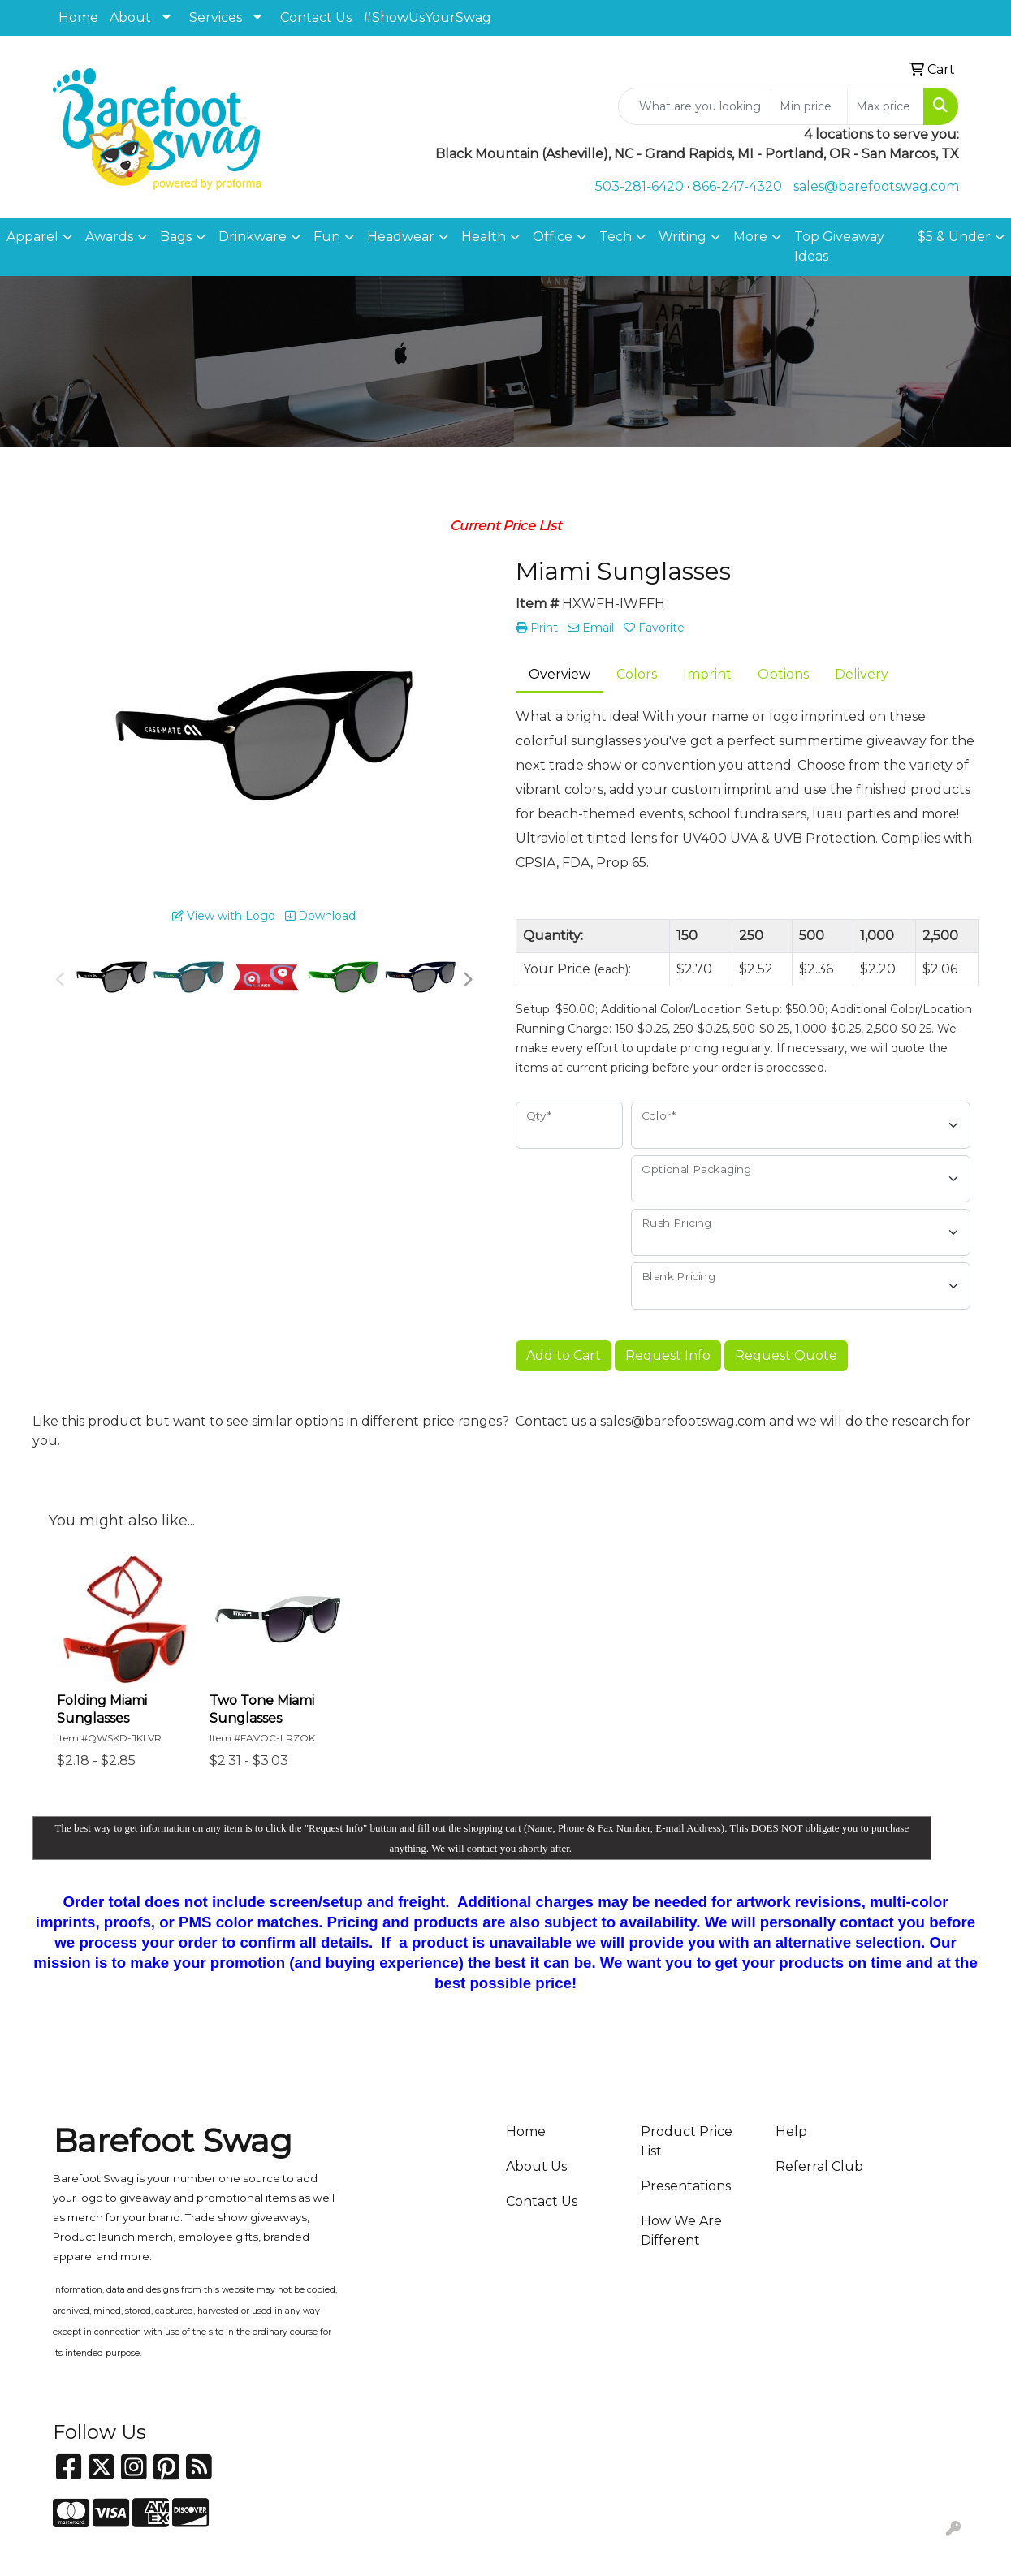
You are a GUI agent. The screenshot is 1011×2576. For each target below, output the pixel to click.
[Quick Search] (694, 106)
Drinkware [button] (252, 236)
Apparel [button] (32, 236)
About (130, 17)
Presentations (686, 2186)
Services (215, 17)
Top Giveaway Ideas (839, 246)
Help (791, 2131)
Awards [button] (109, 236)
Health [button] (483, 236)
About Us (536, 2166)
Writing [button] (682, 236)
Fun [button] (326, 236)
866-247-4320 (737, 186)
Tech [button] (615, 236)
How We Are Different (681, 2230)
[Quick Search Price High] (885, 106)
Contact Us (316, 17)
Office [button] (552, 236)
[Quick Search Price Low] (809, 106)
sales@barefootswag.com (876, 186)
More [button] (750, 236)
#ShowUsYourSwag (427, 17)
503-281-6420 (639, 186)
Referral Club (819, 2166)
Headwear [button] (400, 236)
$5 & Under (954, 236)
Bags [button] (176, 236)
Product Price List (686, 2141)
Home (78, 17)
